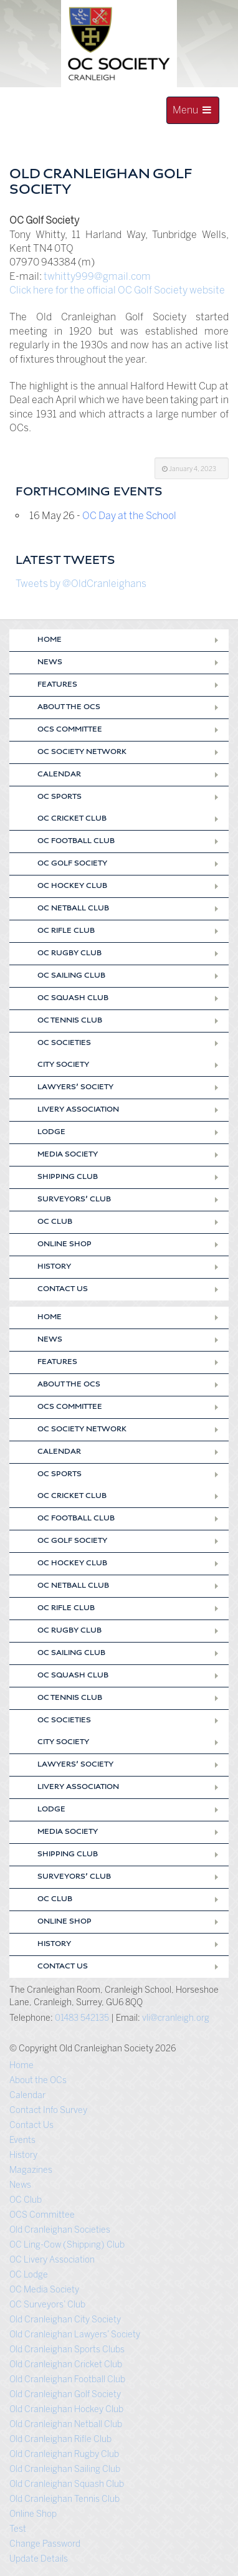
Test (17, 2529)
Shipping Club (67, 1178)
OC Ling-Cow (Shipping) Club (67, 2245)
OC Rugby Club (69, 954)
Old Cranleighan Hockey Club (66, 2409)
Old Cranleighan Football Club (67, 2379)
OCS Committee (69, 730)
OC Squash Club (72, 999)
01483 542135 (82, 2018)
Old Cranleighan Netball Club (65, 2424)
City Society (63, 1066)
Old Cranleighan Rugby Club (64, 2454)
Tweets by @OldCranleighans (81, 583)
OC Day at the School (129, 516)
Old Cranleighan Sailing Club (64, 2469)
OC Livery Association (52, 2259)
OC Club (54, 1223)
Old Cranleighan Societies (59, 2230)
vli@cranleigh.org (175, 2018)
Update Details (38, 2559)
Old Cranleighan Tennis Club (64, 2499)
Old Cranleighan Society (94, 144)
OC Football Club (76, 842)
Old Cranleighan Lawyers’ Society (74, 2334)
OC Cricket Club (72, 819)
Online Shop (64, 1245)
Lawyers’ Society (75, 1088)
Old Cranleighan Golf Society (65, 2394)
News (49, 663)
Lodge (51, 1133)
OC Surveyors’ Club (47, 2304)
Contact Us (62, 1290)
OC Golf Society (72, 864)
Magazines (30, 2170)
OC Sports (59, 798)
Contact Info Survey (48, 2110)
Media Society (67, 1155)
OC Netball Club (73, 909)
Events (22, 2140)
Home (49, 641)
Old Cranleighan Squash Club (66, 2484)
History (54, 1267)
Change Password (44, 2544)
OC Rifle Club (66, 932)
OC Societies (64, 1044)
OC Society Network (81, 753)
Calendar (59, 775)
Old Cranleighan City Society (65, 2319)
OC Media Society (44, 2289)
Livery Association (78, 1110)
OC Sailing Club (71, 976)
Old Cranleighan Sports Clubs (67, 2349)
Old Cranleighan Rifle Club (60, 2439)
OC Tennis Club (69, 1021)
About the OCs (68, 708)
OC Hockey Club (72, 887)
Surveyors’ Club (74, 1200)
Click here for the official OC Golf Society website (117, 290)
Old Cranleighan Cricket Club (65, 2364)
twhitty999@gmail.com (97, 276)
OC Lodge (28, 2274)
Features (57, 685)
